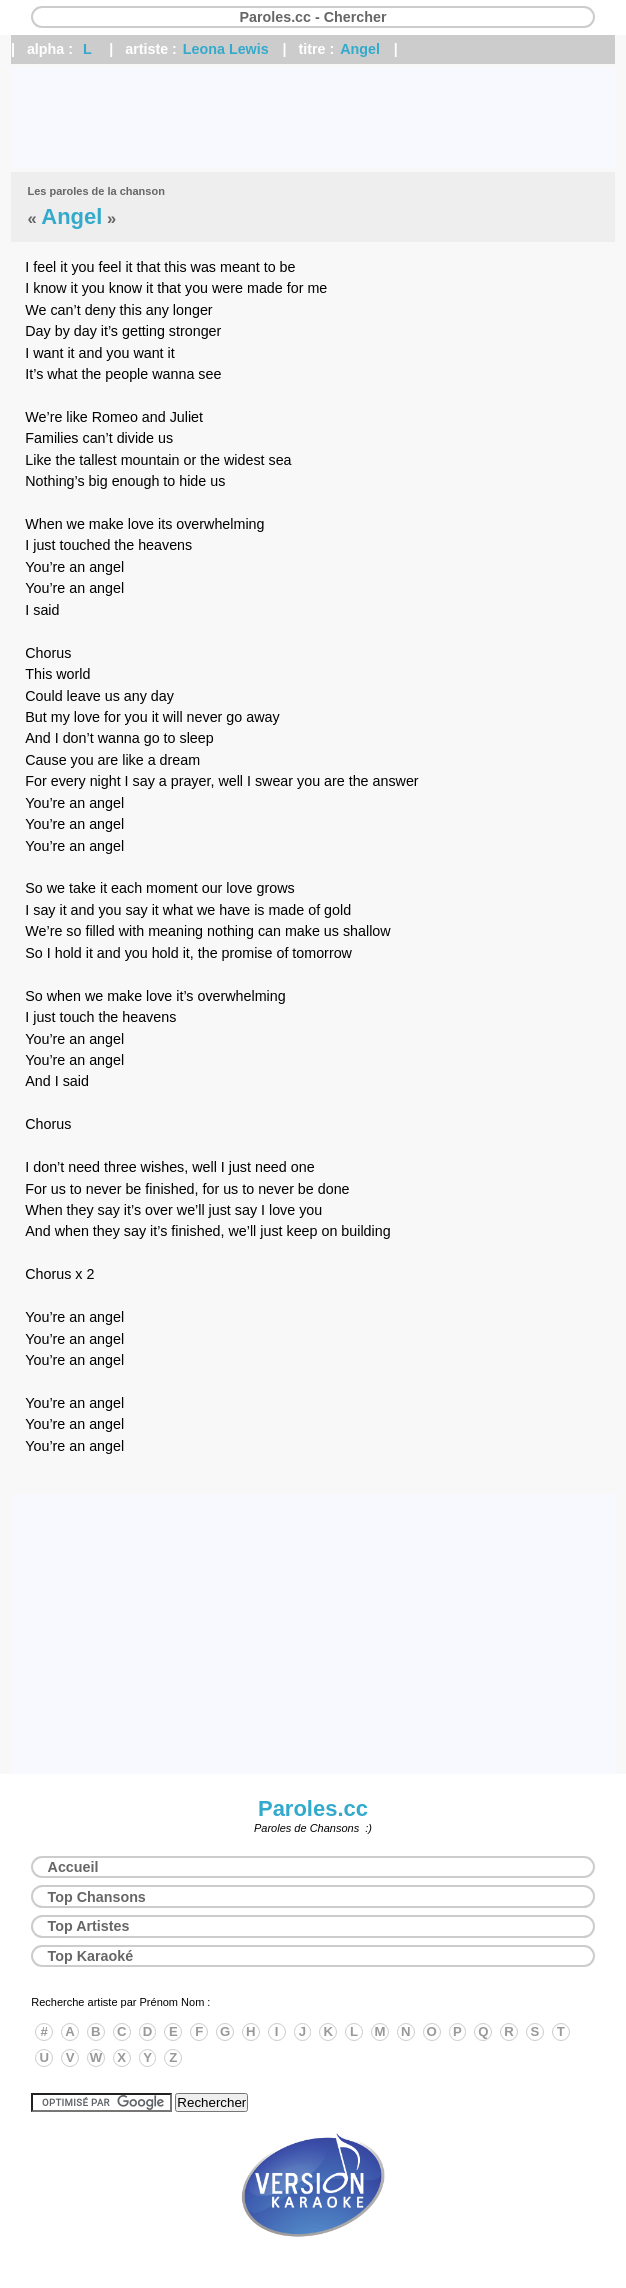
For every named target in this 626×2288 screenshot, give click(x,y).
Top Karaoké (91, 1956)
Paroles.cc (313, 1808)
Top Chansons (97, 1897)
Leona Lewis (226, 49)
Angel (360, 49)
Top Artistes (89, 1926)
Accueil (73, 1867)
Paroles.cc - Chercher (312, 17)
